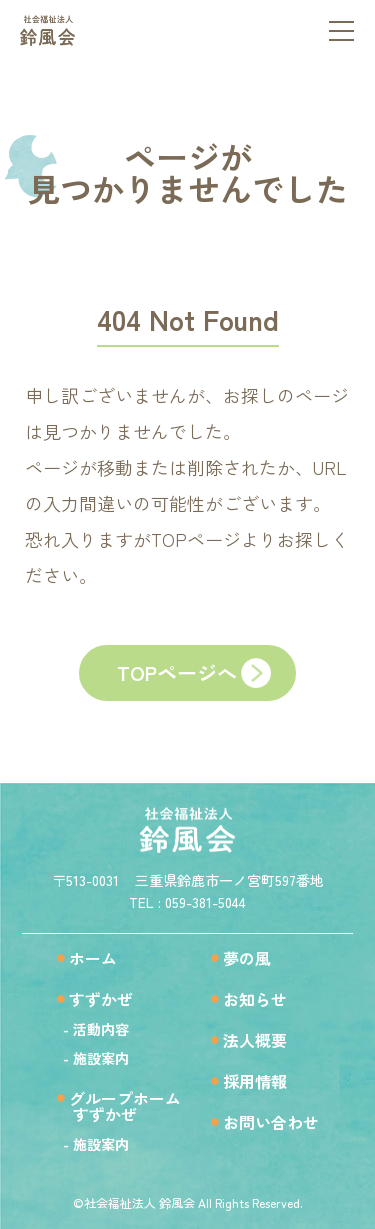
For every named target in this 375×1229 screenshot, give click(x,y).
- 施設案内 (96, 1058)
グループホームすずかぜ (119, 1106)
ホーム (93, 958)
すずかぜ (101, 999)
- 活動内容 (96, 1029)
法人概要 (255, 1040)
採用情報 (255, 1081)
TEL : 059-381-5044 (187, 902)
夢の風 (247, 958)
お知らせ (255, 999)
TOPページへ (177, 672)
